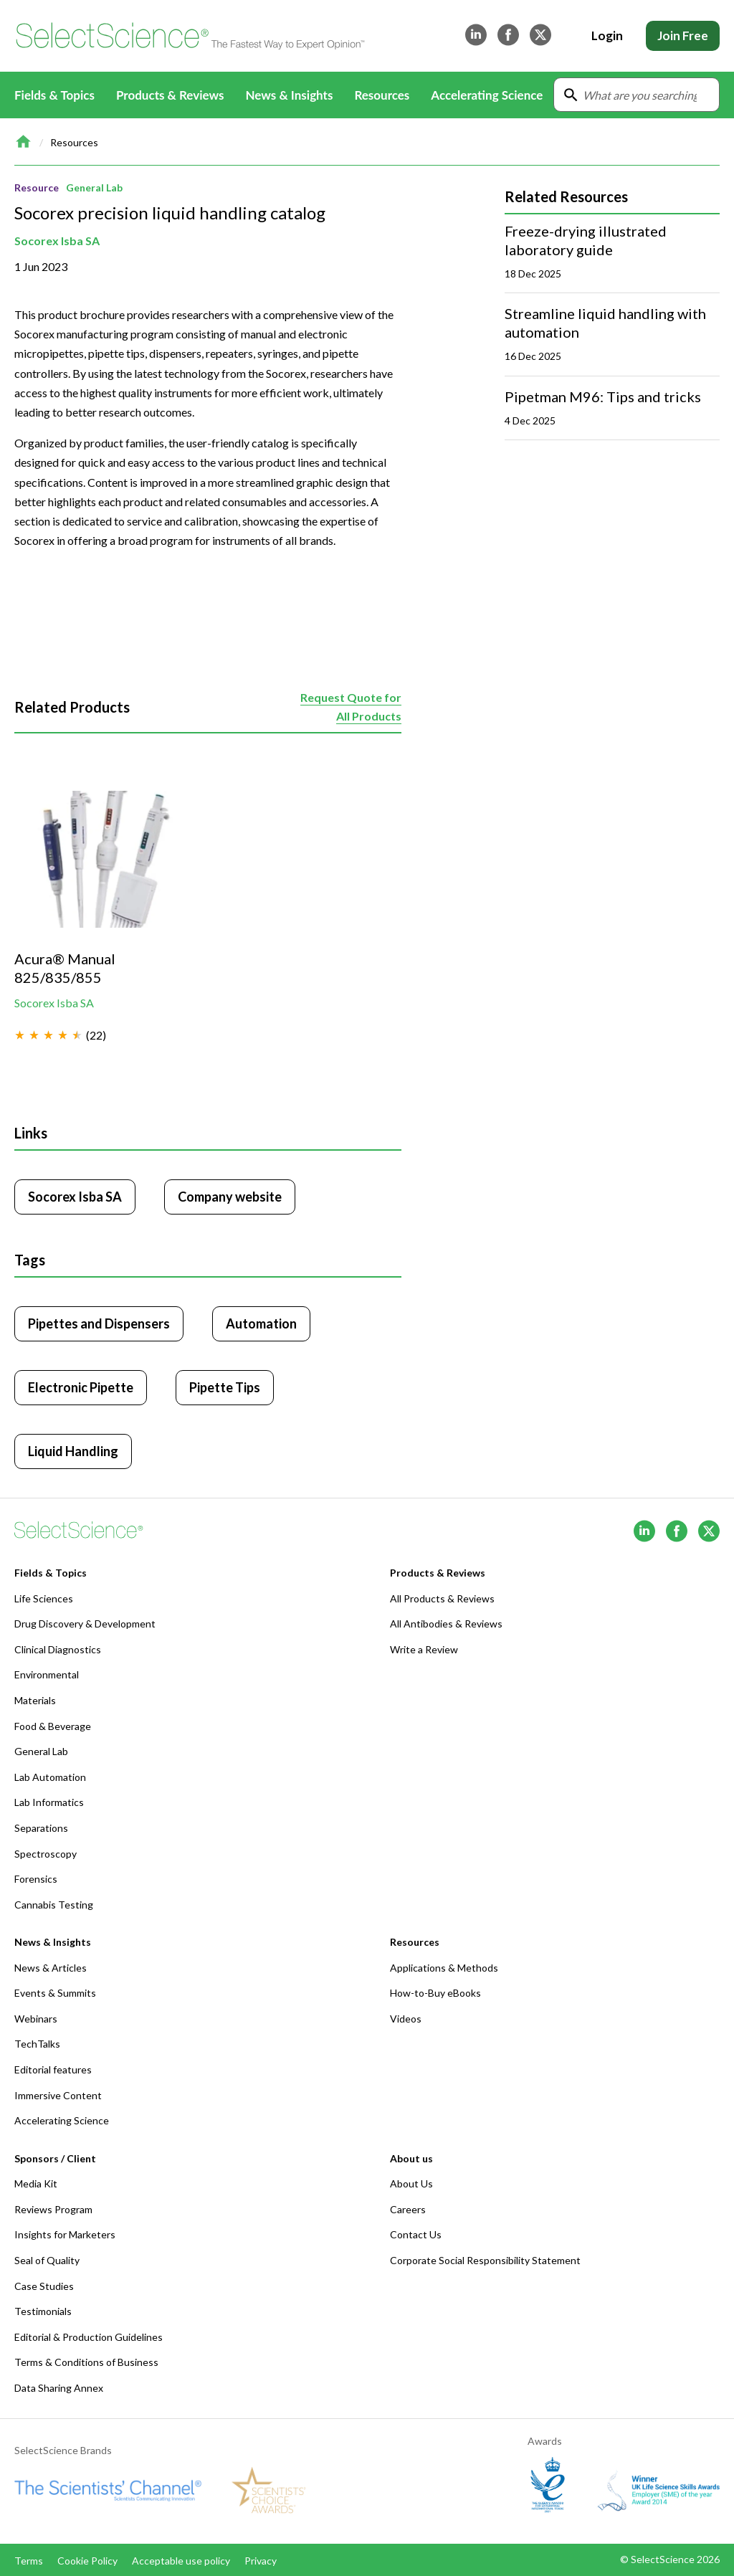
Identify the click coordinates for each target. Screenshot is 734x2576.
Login (607, 35)
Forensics (35, 1879)
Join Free (682, 35)
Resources (74, 142)
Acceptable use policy (181, 2560)
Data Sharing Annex (58, 2388)
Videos (405, 2018)
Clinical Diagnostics (57, 1649)
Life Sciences (43, 1598)
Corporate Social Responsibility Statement (485, 2260)
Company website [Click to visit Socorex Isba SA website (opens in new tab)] (230, 1196)
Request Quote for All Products (350, 706)
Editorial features (53, 2069)
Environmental (46, 1674)
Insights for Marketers (64, 2234)
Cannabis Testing (53, 1904)
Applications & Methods (444, 1968)
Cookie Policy (87, 2560)
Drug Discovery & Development (85, 1623)
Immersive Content (58, 2095)
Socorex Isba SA (57, 240)
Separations (41, 1828)
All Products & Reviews (442, 1598)
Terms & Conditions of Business (86, 2362)
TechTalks (37, 2044)
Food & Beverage (52, 1726)
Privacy (260, 2560)
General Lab (94, 187)
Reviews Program (53, 2209)
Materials (35, 1700)
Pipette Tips (224, 1387)
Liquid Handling (73, 1451)
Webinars (35, 2018)
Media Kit (35, 2183)
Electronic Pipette (80, 1387)
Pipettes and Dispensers (99, 1323)
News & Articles (50, 1968)
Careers (408, 2209)
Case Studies (44, 2286)
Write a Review (424, 1649)
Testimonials (43, 2311)
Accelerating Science (487, 95)
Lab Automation (50, 1777)
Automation (261, 1323)
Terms (28, 2560)
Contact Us (416, 2234)
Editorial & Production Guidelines (88, 2337)
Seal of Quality (47, 2260)
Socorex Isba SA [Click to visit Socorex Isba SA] (75, 1196)
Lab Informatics (49, 1802)
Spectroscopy (45, 1854)
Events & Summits (55, 1993)
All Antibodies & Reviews (446, 1623)
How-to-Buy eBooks (435, 1993)
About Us (411, 2183)
